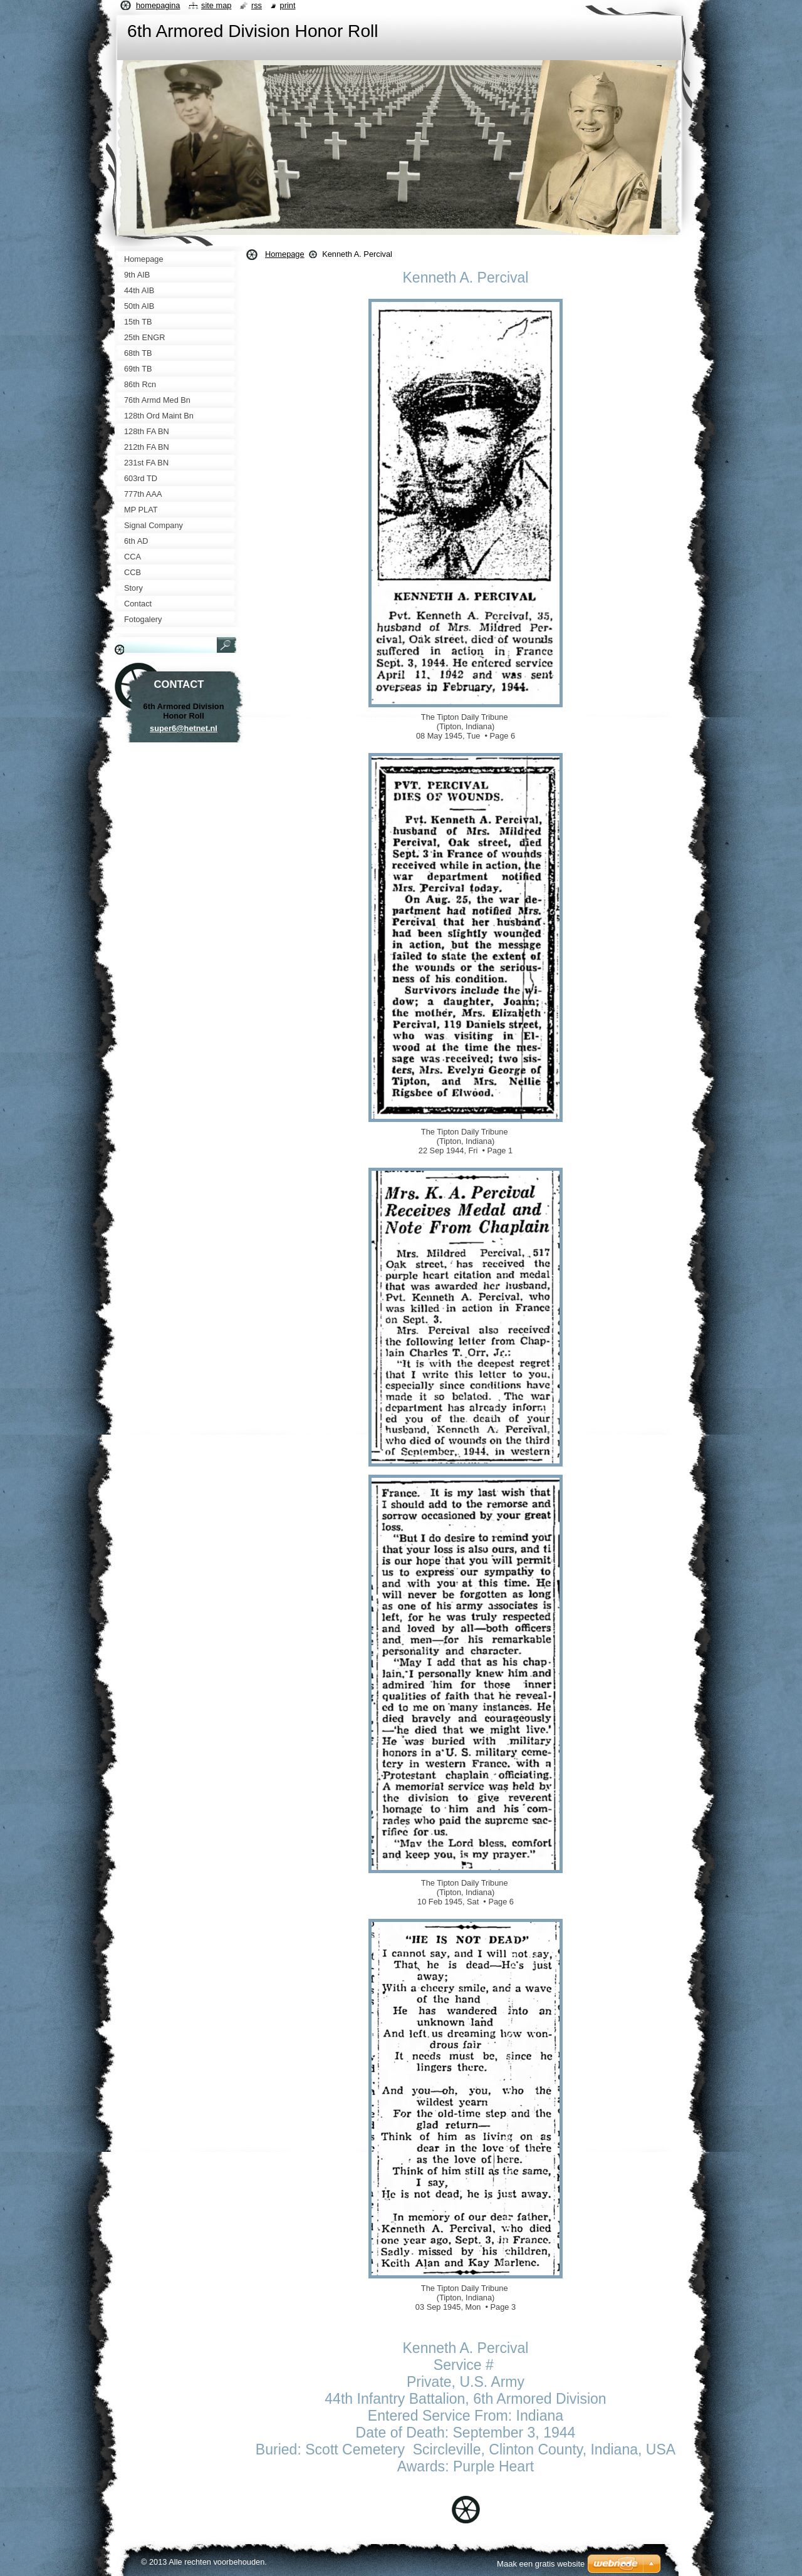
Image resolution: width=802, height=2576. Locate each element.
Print (288, 5)
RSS (256, 5)
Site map (216, 5)
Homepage (285, 254)
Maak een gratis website (541, 2563)
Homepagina (158, 5)
